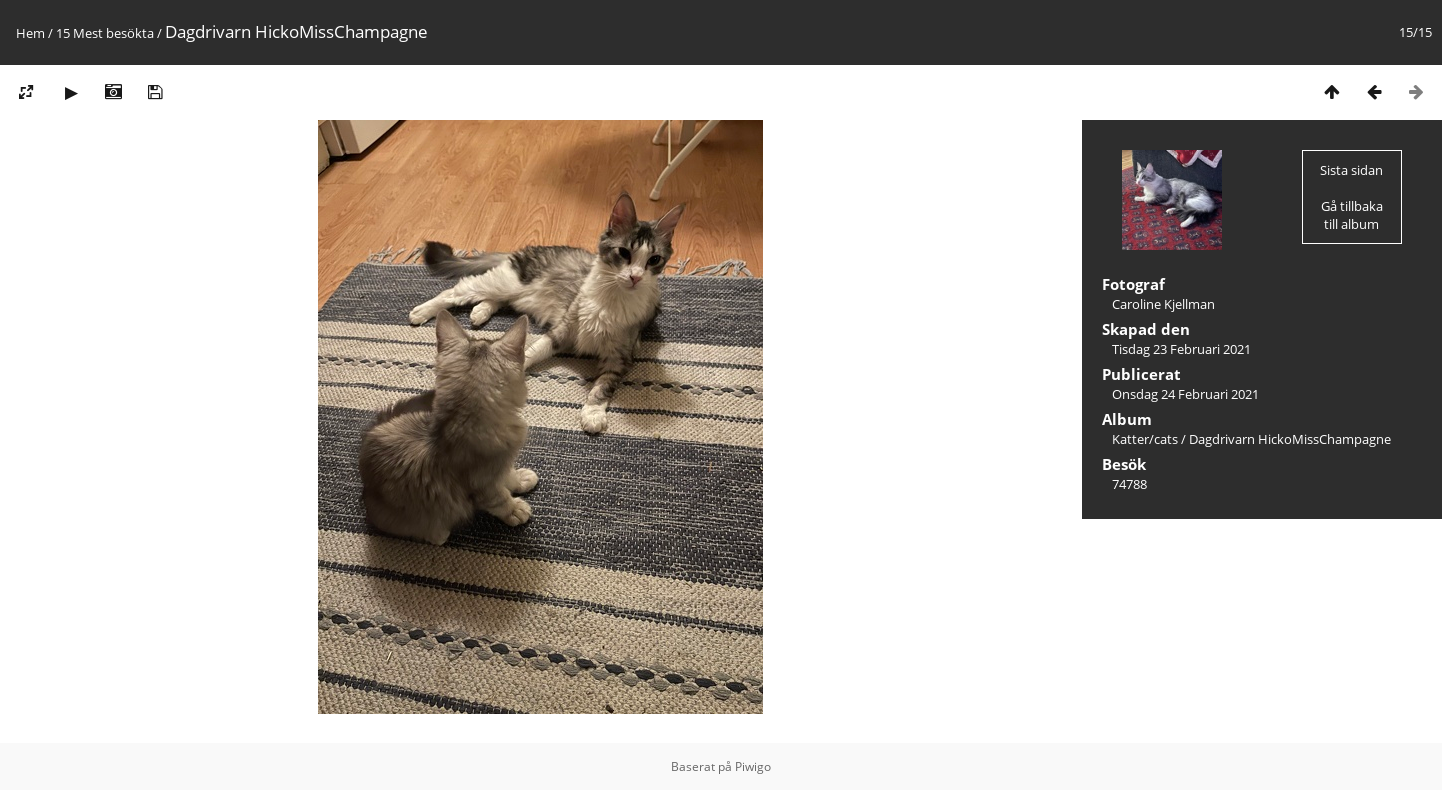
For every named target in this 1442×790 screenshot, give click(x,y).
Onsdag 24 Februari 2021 (1185, 394)
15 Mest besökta (105, 33)
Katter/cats (1145, 439)
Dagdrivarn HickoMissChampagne (1290, 439)
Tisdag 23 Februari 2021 (1181, 349)
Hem (30, 33)
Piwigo (753, 766)
